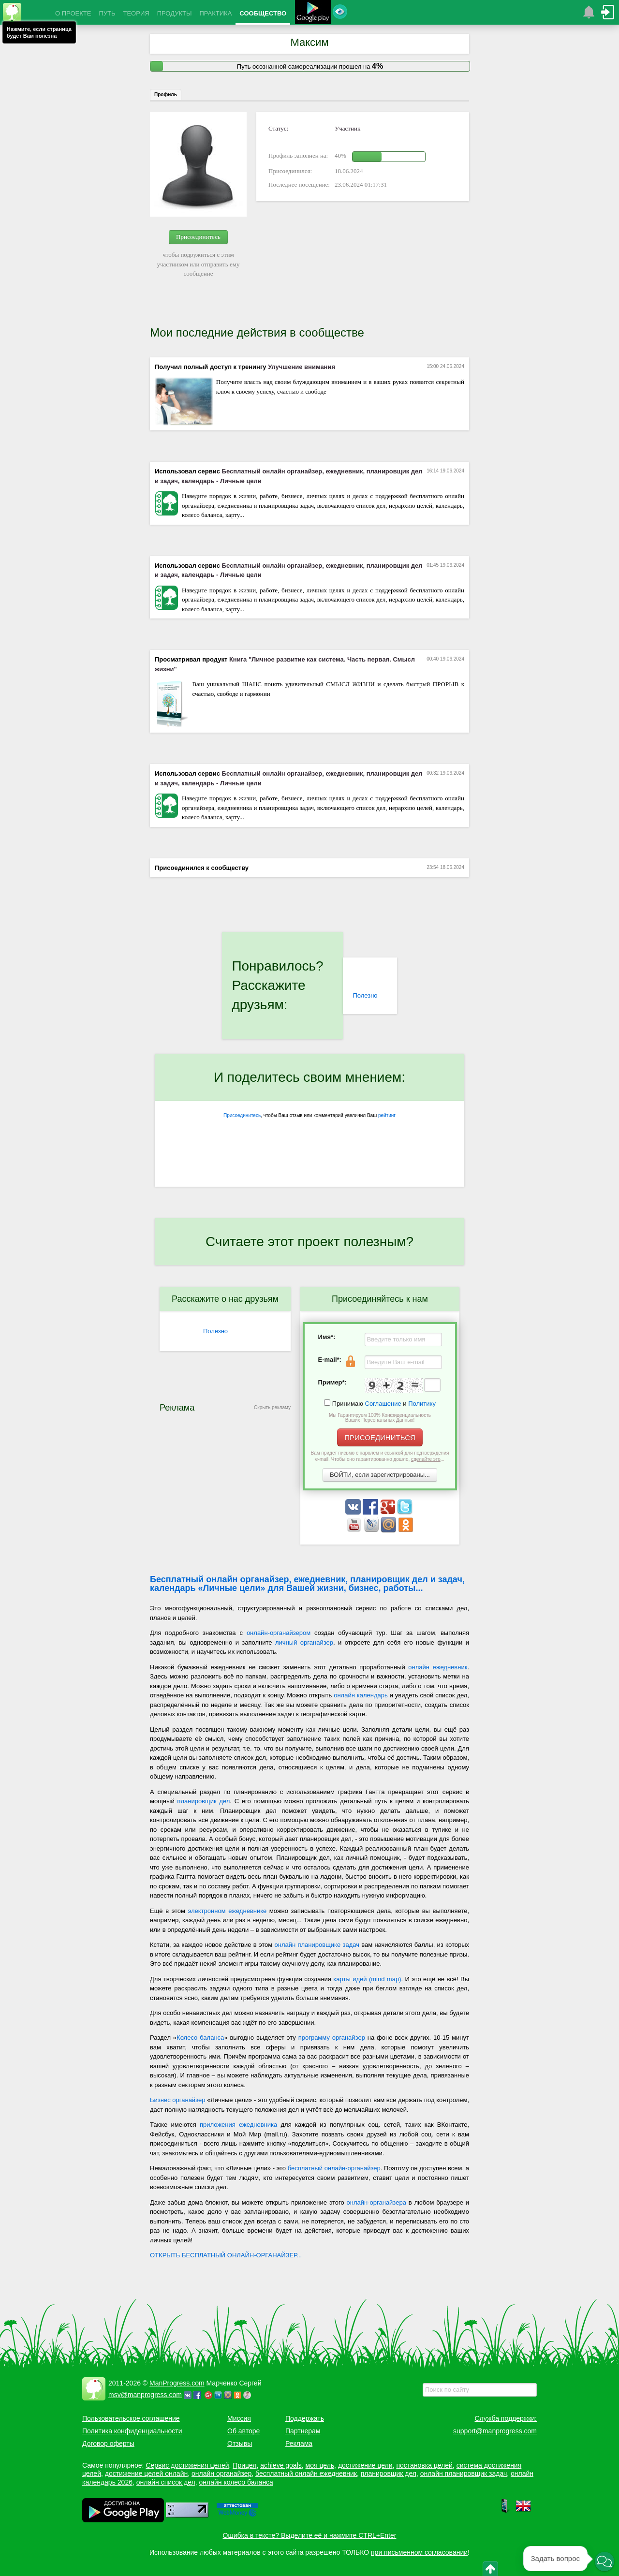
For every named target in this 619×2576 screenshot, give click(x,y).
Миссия (239, 2418)
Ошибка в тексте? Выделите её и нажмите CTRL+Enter (310, 2535)
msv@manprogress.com (145, 2395)
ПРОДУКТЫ (174, 13)
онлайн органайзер (221, 2473)
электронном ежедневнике (227, 1910)
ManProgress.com (177, 2383)
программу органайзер (331, 2037)
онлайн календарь (361, 1695)
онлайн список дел (165, 2482)
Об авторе (243, 2431)
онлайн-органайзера (376, 2202)
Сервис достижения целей (187, 2465)
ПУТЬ (107, 13)
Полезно (365, 995)
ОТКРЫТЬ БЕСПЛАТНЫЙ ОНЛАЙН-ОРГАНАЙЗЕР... (226, 2255)
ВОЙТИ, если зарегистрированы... (380, 1474)
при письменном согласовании (419, 2552)
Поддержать (304, 2418)
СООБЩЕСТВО (262, 13)
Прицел (244, 2465)
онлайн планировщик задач (463, 2473)
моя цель (320, 2465)
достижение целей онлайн (146, 2473)
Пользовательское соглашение (131, 2418)
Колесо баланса (200, 2037)
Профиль (165, 94)
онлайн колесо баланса (236, 2482)
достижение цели (365, 2465)
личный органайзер (304, 1642)
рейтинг (387, 1115)
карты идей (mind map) (367, 1979)
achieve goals (281, 2465)
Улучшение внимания (301, 366)
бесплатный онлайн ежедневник (306, 2473)
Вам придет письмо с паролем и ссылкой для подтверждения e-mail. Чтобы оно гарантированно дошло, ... (380, 1456)
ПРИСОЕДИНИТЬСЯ (379, 1437)
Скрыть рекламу (272, 1407)
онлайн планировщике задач (317, 1944)
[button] (604, 2561)
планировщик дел (203, 1801)
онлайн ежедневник (437, 1667)
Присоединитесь (198, 236)
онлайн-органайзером (278, 1632)
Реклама (298, 2443)
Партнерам (302, 2431)
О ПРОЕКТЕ (73, 13)
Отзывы (239, 2443)
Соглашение (383, 1403)
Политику (422, 1403)
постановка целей (424, 2465)
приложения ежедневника (238, 2124)
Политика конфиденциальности (132, 2431)
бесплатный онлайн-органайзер (334, 2168)
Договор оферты (108, 2443)
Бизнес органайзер (177, 2100)
